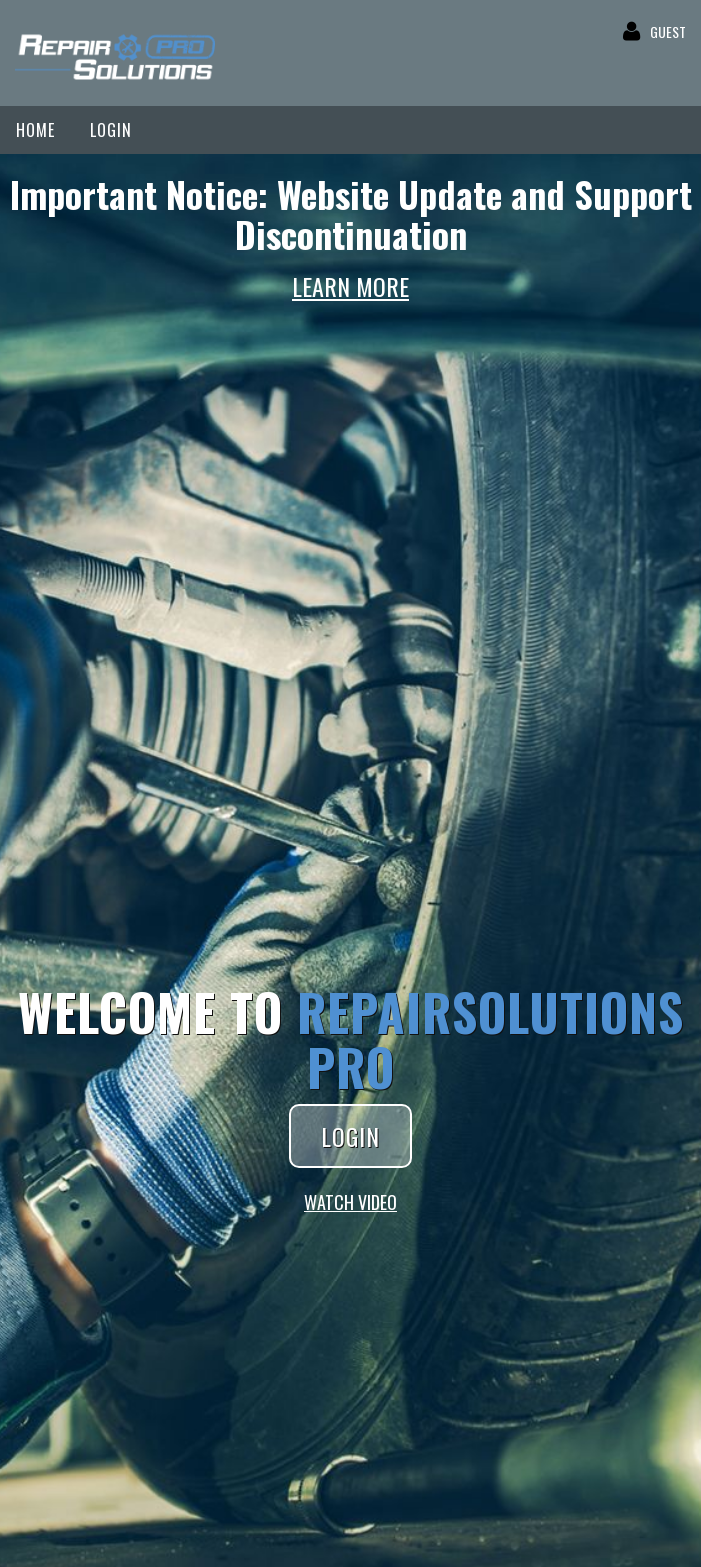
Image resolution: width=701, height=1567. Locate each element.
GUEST (668, 31)
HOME (35, 130)
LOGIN (111, 130)
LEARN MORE (350, 286)
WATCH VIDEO (350, 1202)
